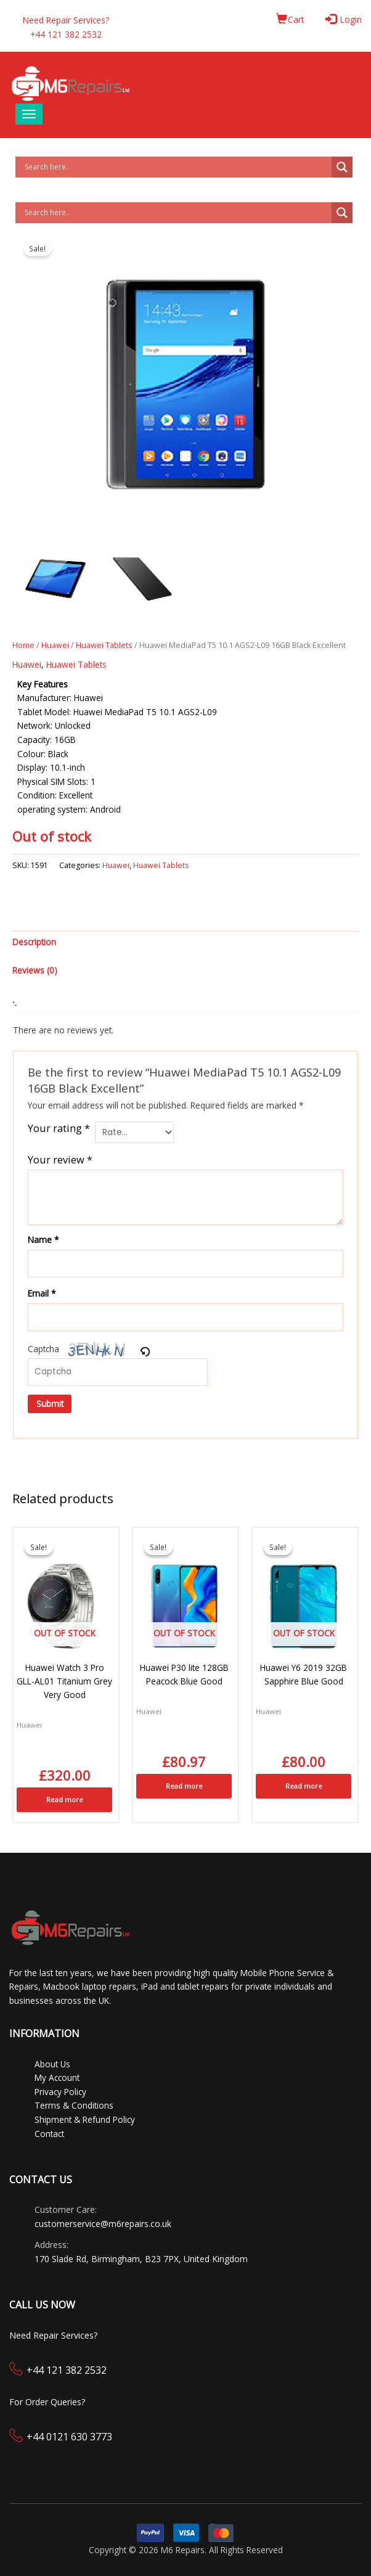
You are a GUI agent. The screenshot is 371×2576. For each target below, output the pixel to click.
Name (43, 1239)
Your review (60, 1159)
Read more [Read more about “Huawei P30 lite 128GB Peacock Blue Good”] (184, 1785)
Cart (290, 19)
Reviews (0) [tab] (34, 970)
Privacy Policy (60, 2092)
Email (42, 1293)
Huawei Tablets (104, 645)
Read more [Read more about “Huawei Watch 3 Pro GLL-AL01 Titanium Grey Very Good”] (64, 1799)
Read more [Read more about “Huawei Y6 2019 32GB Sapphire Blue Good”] (303, 1785)
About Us (52, 2064)
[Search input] (176, 167)
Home (23, 645)
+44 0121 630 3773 (69, 2436)
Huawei (55, 645)
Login (345, 19)
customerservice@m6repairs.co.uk (103, 2223)
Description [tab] (34, 942)
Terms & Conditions (74, 2105)
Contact (49, 2133)
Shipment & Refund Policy (85, 2119)
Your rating (59, 1128)
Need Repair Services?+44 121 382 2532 (66, 27)
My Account (57, 2077)
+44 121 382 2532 (66, 2370)
